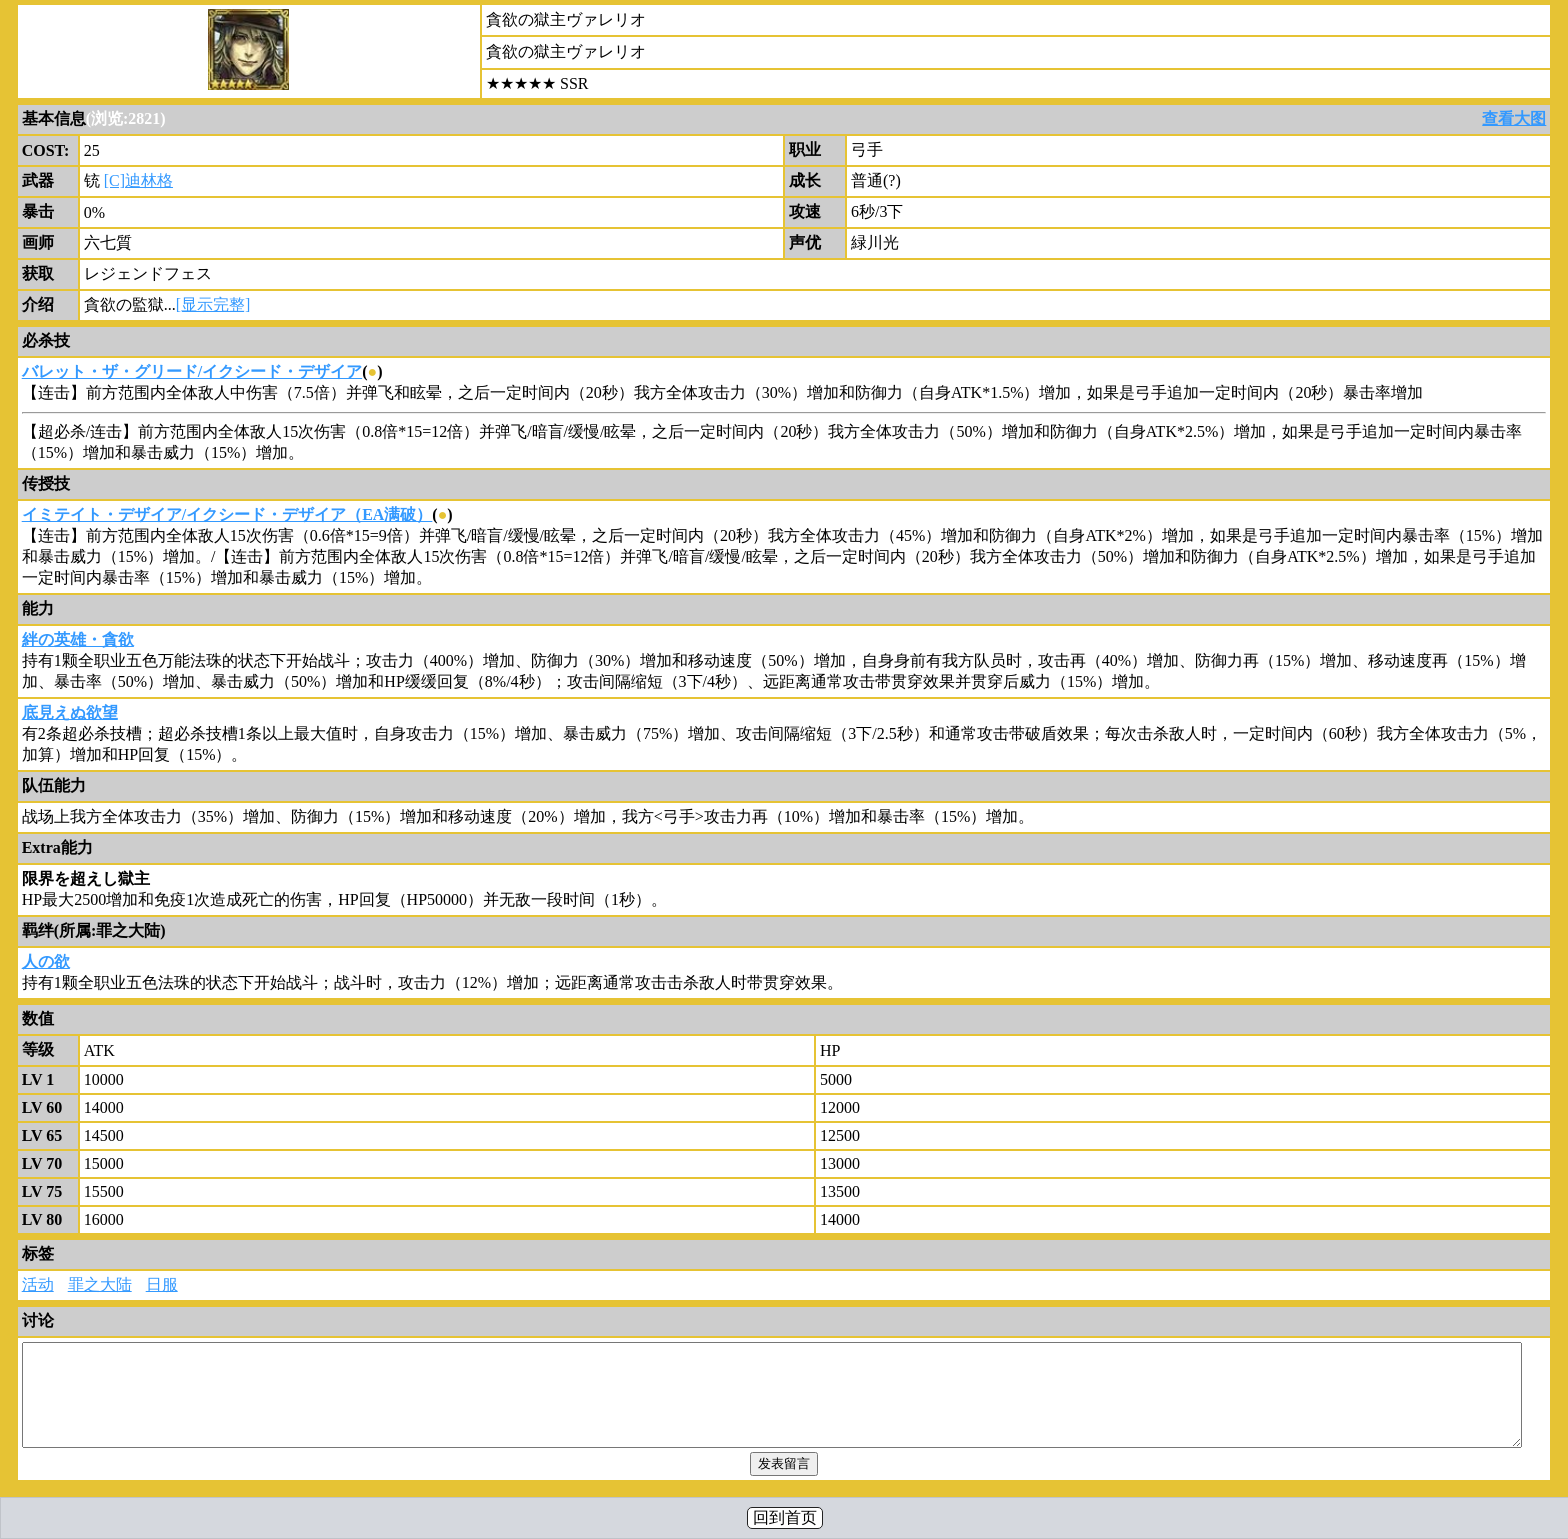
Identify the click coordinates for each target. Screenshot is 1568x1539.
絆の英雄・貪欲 (78, 639)
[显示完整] (213, 304)
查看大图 (1514, 118)
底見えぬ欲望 (70, 712)
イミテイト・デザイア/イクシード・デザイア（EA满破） (227, 514)
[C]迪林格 (138, 180)
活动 (38, 1284)
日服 (162, 1284)
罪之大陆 (100, 1284)
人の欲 (46, 961)
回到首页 (785, 1517)
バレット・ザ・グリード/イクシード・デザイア (192, 371)
